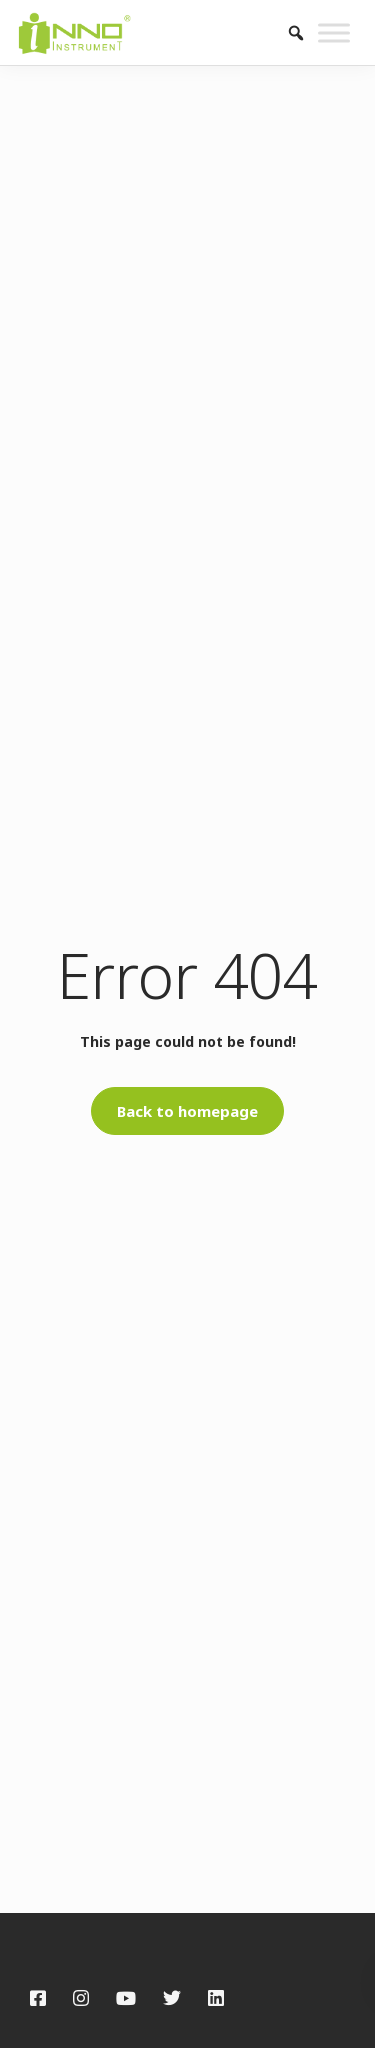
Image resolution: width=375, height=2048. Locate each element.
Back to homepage (187, 1111)
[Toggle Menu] (334, 32)
